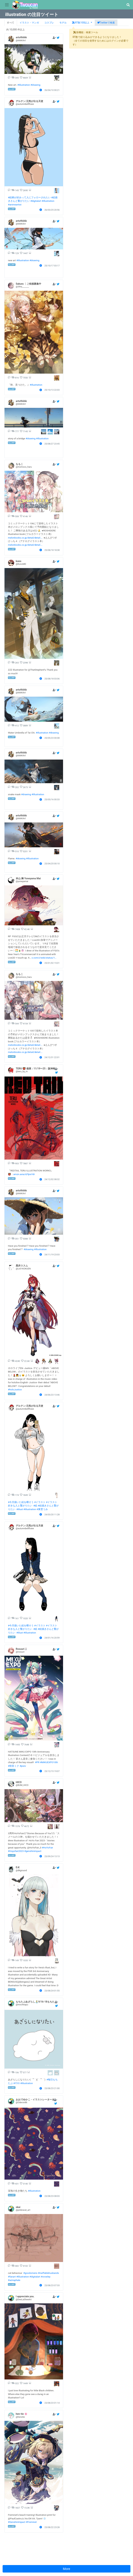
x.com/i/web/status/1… (44, 957)
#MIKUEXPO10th (49, 1762)
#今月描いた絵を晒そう (21, 1502)
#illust (19, 1509)
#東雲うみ (42, 1509)
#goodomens (30, 2273)
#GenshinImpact (16, 2522)
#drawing (35, 84)
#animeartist (14, 204)
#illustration (23, 84)
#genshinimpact (32, 1851)
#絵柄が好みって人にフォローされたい (29, 197)
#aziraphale (14, 2280)
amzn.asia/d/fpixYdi (24, 1174)
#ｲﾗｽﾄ (16, 2083)
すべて (10, 22)
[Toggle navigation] (6, 5)
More (66, 2569)
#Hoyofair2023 (16, 1851)
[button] (128, 5)
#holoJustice (15, 1389)
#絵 (35, 1505)
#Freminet (31, 2522)
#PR (37, 1762)
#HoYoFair (47, 1847)
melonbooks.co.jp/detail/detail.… (25, 537)
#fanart (12, 2276)
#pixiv (23, 1765)
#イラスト (39, 1502)
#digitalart (35, 200)
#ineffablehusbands (48, 2273)
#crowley (45, 2276)
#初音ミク (13, 1765)
